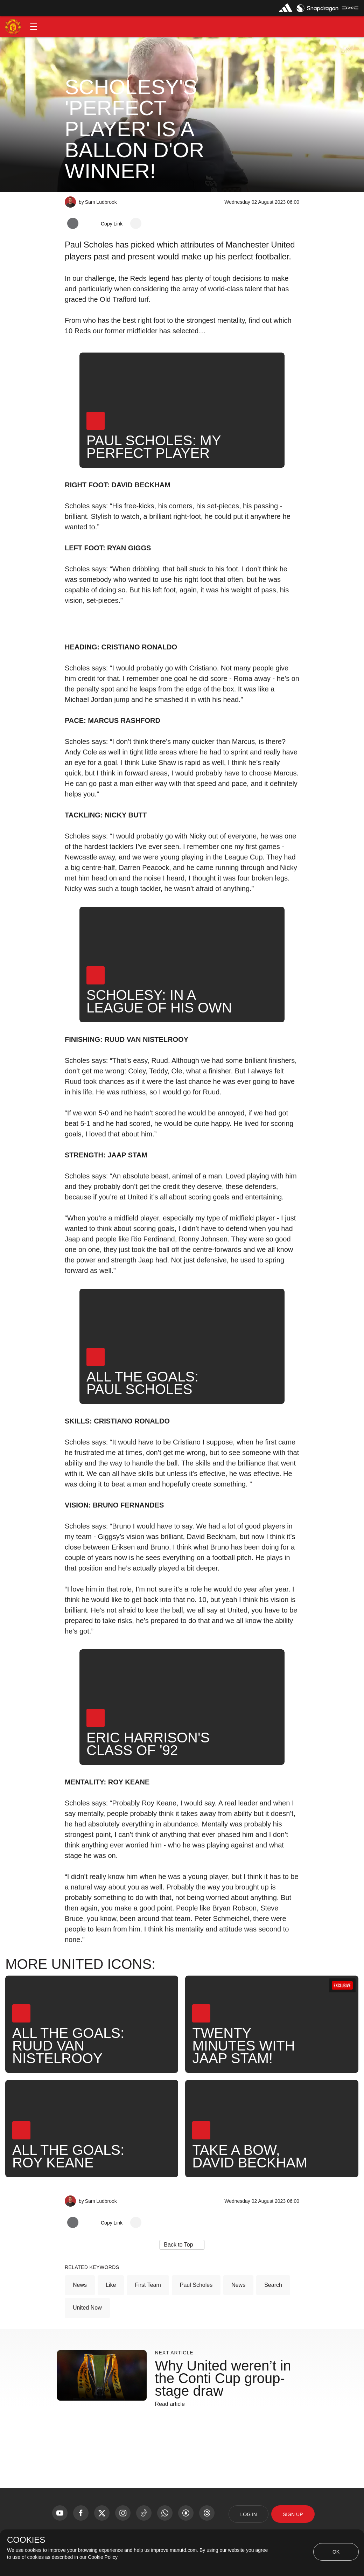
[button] (33, 26)
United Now (87, 2308)
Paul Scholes (196, 2285)
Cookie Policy (103, 2557)
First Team (148, 2285)
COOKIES (26, 2539)
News (80, 2285)
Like (111, 2285)
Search (273, 2285)
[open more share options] (135, 223)
